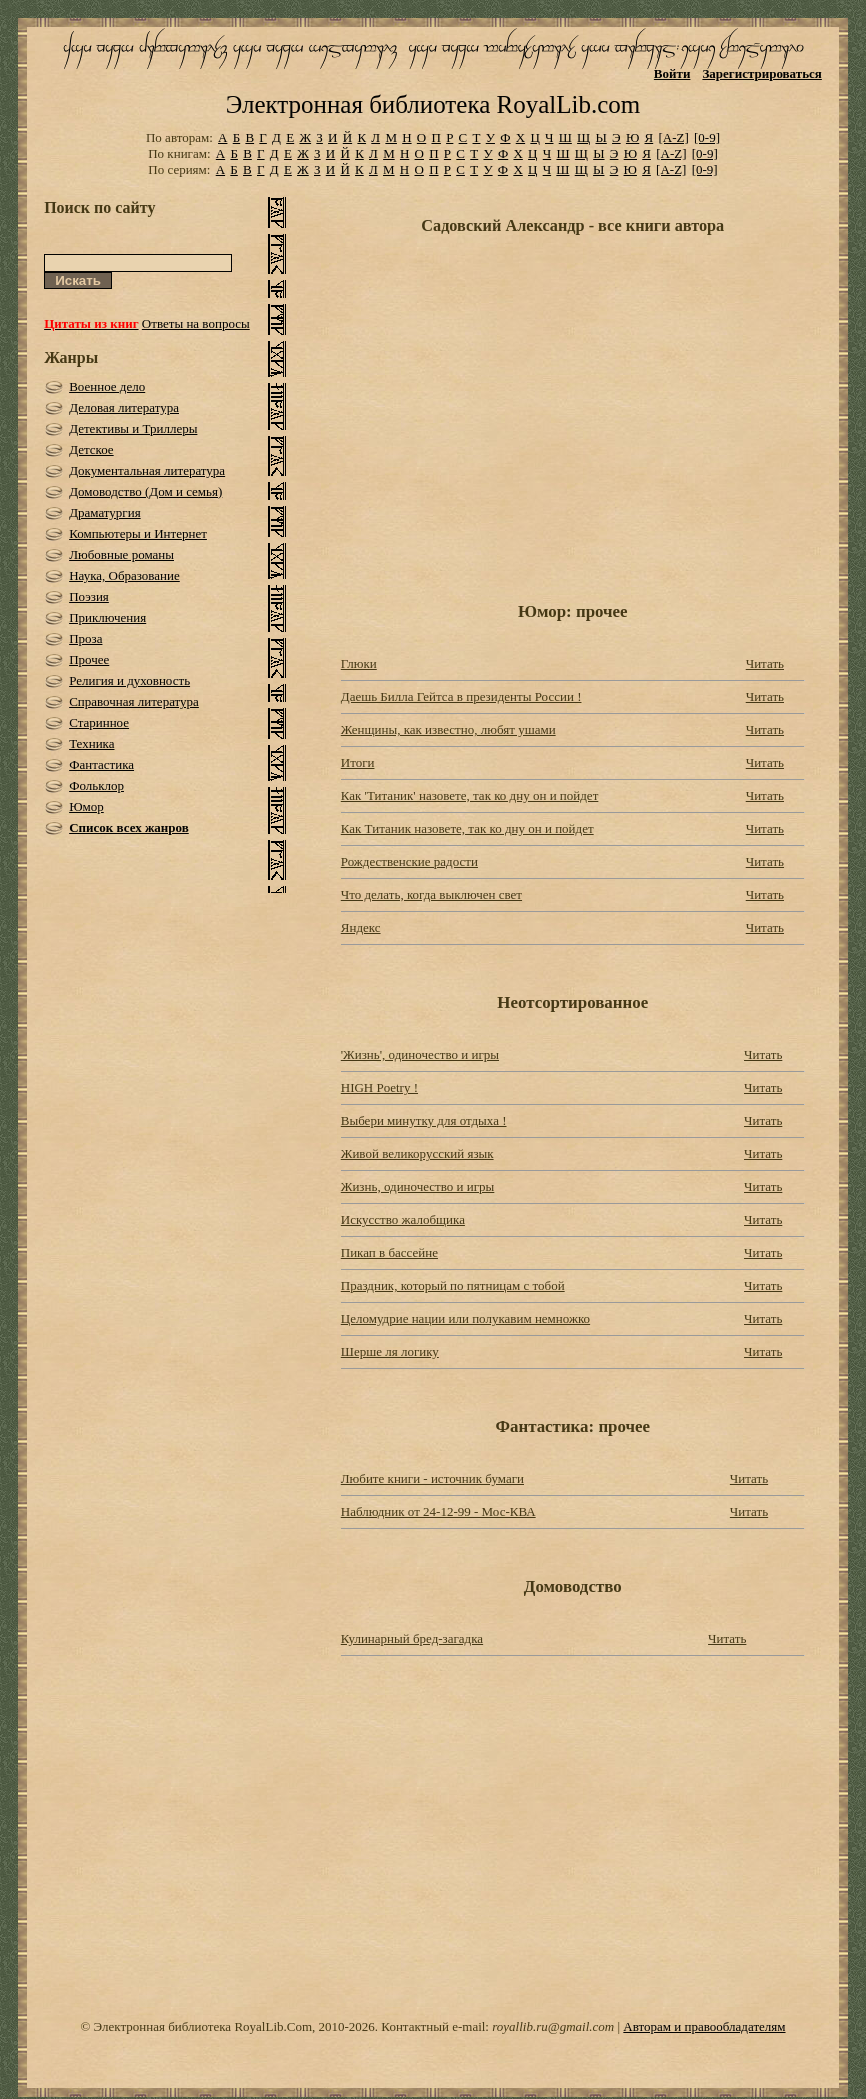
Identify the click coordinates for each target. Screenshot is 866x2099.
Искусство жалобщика (403, 1219)
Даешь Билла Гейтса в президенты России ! (461, 696)
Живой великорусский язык (417, 1153)
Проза (85, 638)
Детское (91, 449)
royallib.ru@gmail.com (553, 2026)
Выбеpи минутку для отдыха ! (424, 1120)
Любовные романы (121, 554)
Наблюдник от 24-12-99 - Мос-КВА (438, 1511)
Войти (672, 73)
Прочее (89, 659)
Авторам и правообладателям (704, 2026)
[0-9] (707, 137)
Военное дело (107, 386)
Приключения (107, 617)
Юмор (86, 806)
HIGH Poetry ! (379, 1087)
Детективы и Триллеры (133, 428)
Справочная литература (134, 701)
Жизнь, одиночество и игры (418, 1186)
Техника (91, 743)
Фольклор (96, 785)
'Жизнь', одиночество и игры (420, 1054)
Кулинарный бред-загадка (412, 1638)
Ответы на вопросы (196, 323)
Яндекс (361, 927)
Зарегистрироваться (761, 73)
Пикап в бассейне (389, 1252)
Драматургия (105, 512)
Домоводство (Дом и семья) (145, 491)
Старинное (99, 722)
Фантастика (101, 764)
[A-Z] (673, 137)
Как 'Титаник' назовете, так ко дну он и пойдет (470, 795)
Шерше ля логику (390, 1351)
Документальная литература (147, 470)
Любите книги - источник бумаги (432, 1478)
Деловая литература (124, 407)
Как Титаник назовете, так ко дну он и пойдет (467, 828)
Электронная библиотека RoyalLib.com (433, 104)
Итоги (358, 762)
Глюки (359, 663)
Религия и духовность (129, 680)
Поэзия (89, 596)
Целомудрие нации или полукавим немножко (465, 1318)
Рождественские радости (409, 861)
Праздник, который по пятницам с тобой (453, 1285)
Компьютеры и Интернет (138, 533)
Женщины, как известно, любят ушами (448, 729)
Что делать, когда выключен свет (431, 894)
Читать (765, 663)
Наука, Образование (124, 575)
